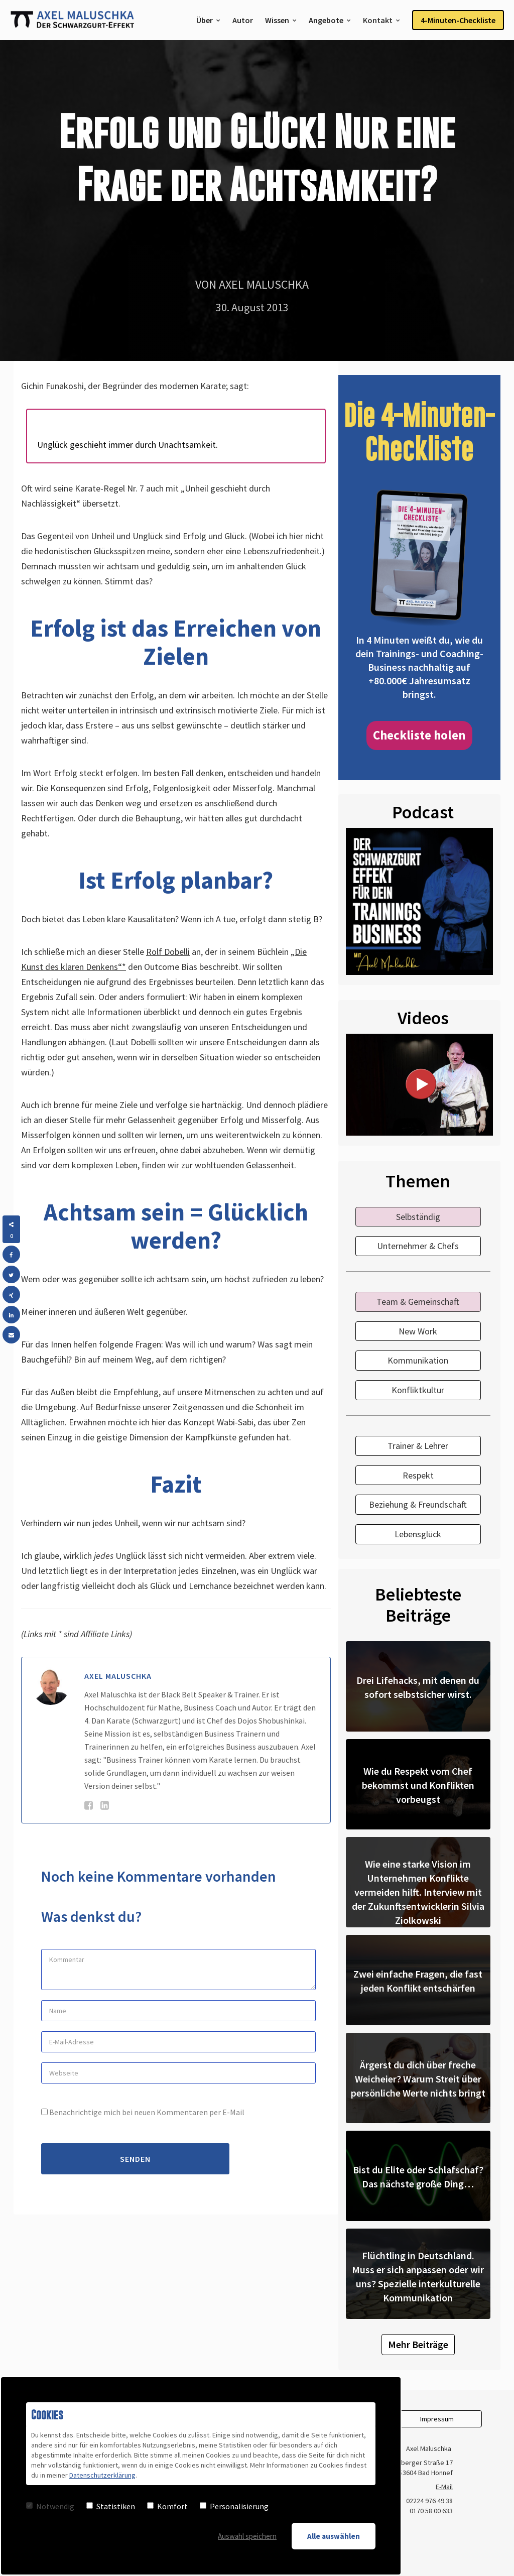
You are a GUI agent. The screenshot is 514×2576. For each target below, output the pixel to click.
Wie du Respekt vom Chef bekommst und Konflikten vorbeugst (418, 1785)
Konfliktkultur (418, 1390)
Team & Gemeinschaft (417, 1301)
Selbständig (418, 1216)
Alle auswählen (333, 2536)
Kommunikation (418, 1360)
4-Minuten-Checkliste (458, 20)
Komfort (167, 2506)
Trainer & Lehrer (418, 1445)
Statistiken (110, 2506)
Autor (242, 20)
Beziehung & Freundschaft (418, 1504)
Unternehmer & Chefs (418, 1246)
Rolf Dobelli (168, 951)
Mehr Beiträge (418, 2344)
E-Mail (444, 2486)
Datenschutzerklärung (102, 2475)
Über (204, 20)
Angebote (326, 20)
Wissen (277, 20)
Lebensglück (418, 1534)
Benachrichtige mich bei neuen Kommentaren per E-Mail (142, 2112)
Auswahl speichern (247, 2536)
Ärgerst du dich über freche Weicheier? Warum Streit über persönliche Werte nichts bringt (418, 2078)
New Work (418, 1331)
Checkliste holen (419, 735)
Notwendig (50, 2506)
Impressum (437, 2418)
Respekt (418, 1475)
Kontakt (378, 20)
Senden (135, 2159)
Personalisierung (234, 2506)
